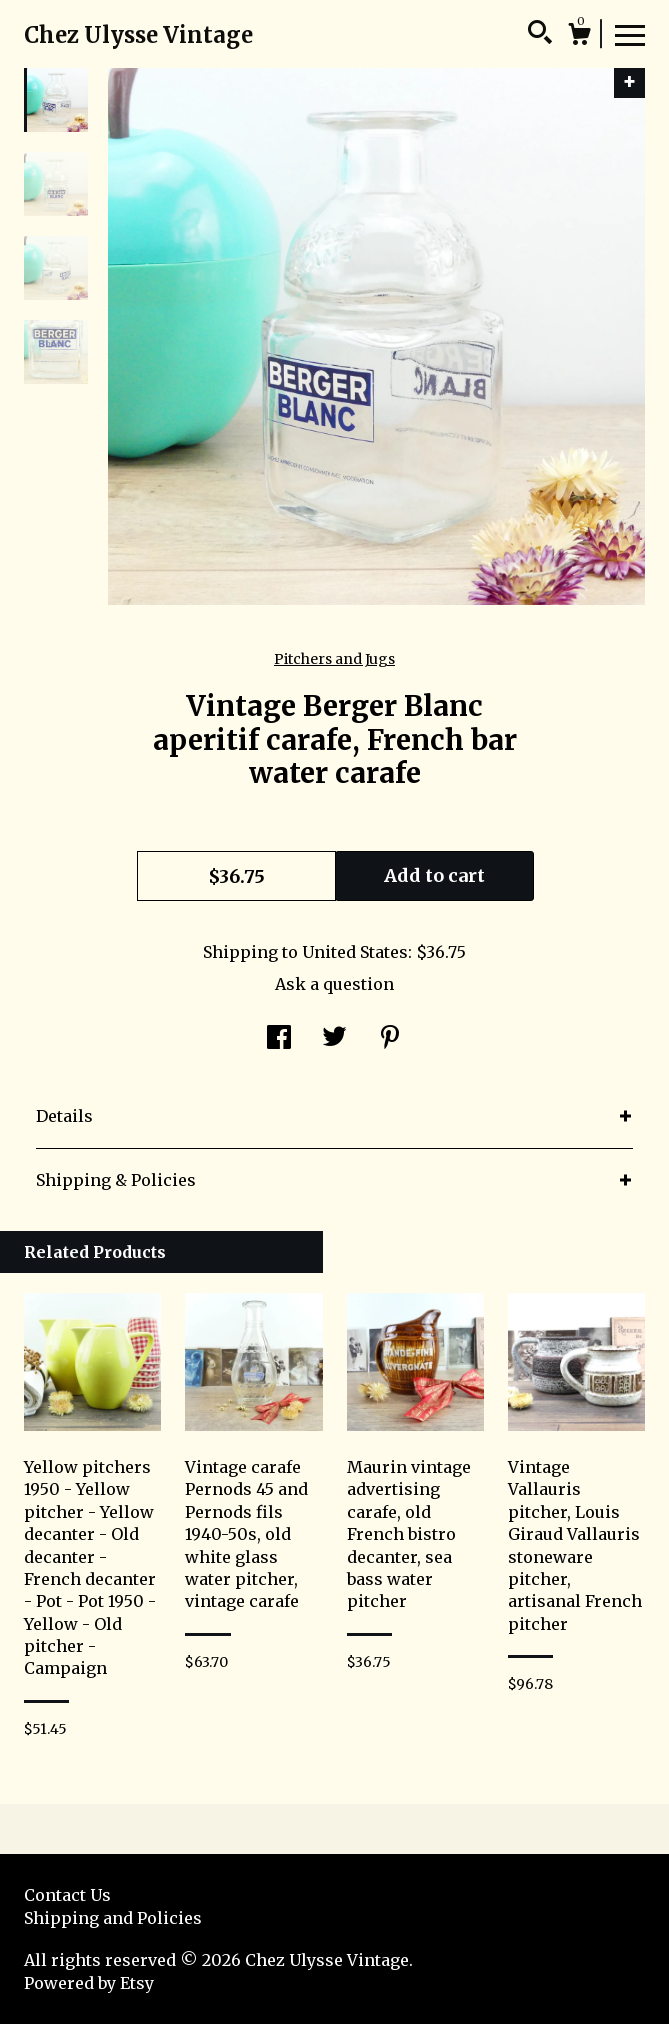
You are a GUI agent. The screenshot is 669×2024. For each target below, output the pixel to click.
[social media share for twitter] (334, 1039)
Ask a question (334, 984)
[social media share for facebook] (279, 1039)
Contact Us (67, 1895)
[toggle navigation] (630, 34)
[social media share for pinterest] (390, 1039)
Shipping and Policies (113, 1918)
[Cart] (579, 37)
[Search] (540, 35)
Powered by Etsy (89, 1983)
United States (355, 952)
